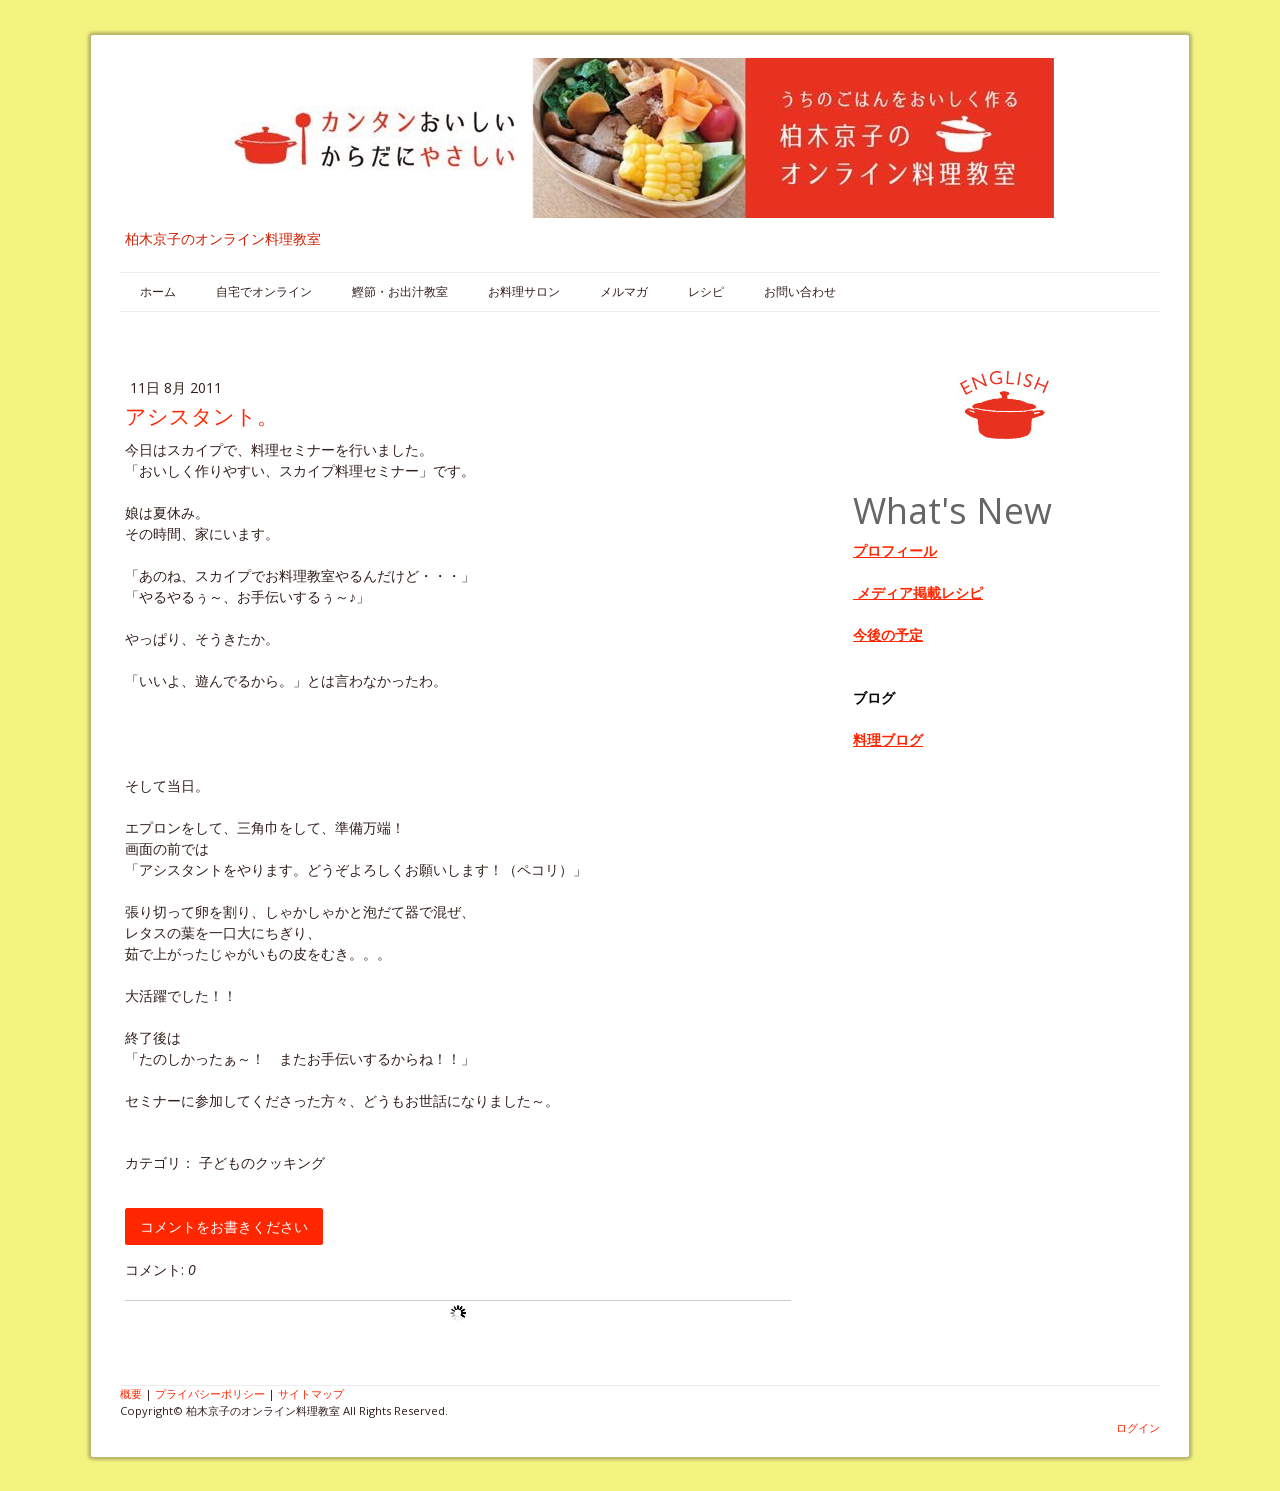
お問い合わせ (800, 291)
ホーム (158, 291)
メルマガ (624, 291)
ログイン (1138, 1427)
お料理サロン (524, 291)
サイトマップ (311, 1393)
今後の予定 (888, 634)
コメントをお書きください (224, 1226)
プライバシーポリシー (210, 1393)
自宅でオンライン (264, 291)
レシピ (706, 291)
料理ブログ (888, 739)
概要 (131, 1393)
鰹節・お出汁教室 (400, 291)
